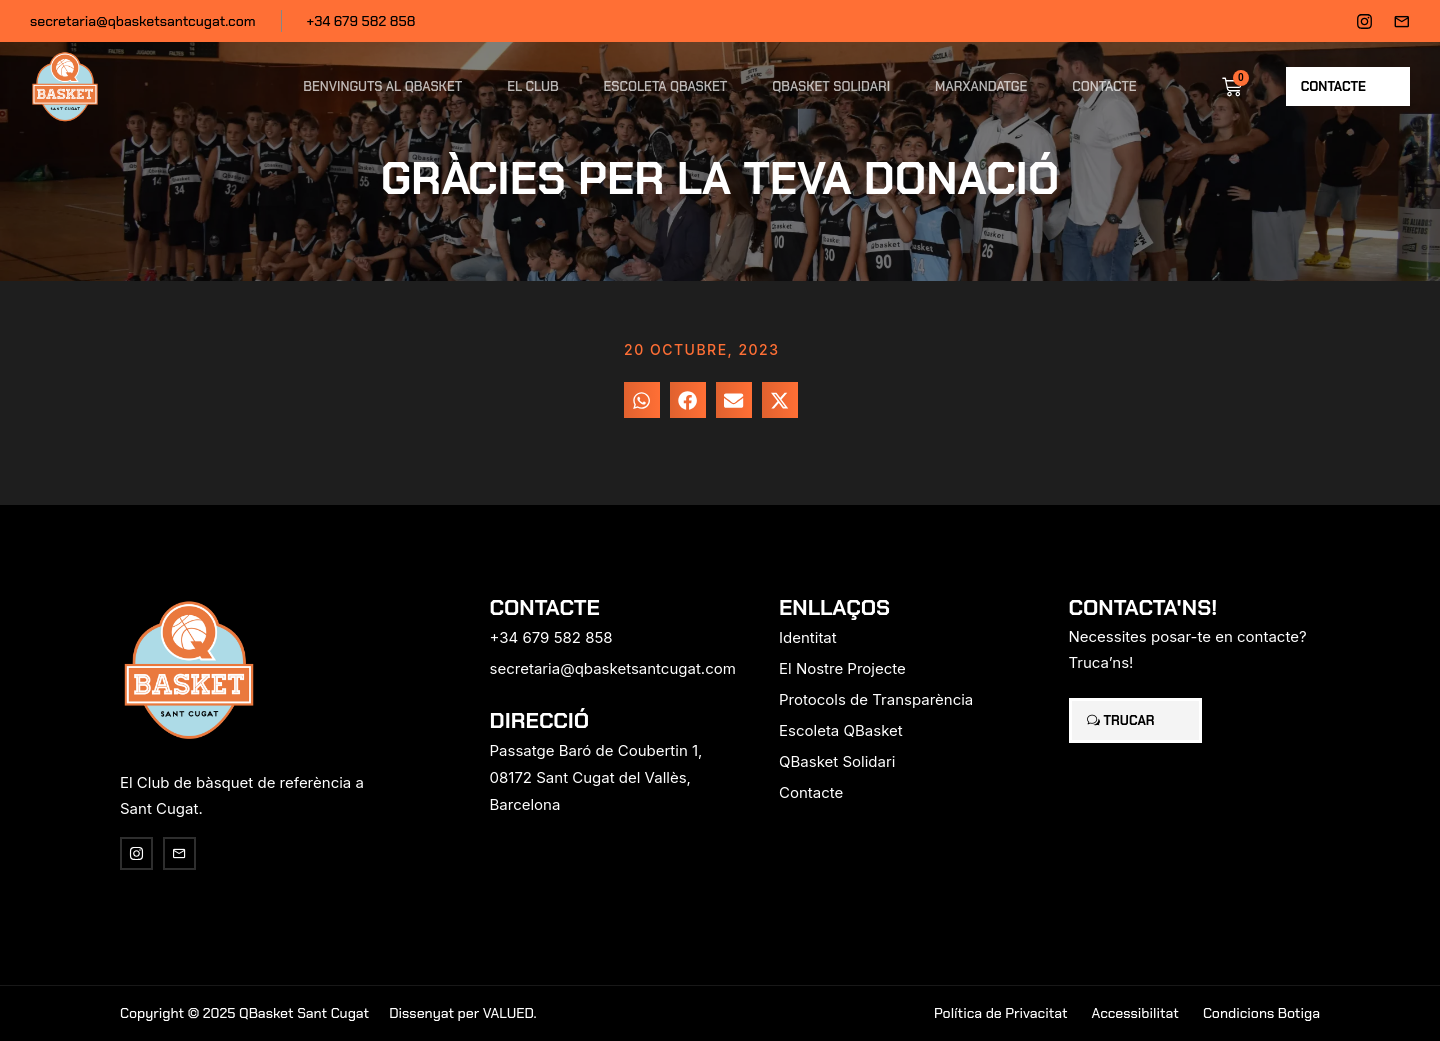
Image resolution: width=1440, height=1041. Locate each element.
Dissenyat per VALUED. (463, 1013)
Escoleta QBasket (666, 86)
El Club (532, 86)
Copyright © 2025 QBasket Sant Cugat (244, 1013)
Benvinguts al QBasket (382, 86)
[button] (642, 400)
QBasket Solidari (831, 86)
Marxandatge (981, 86)
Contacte (1104, 86)
